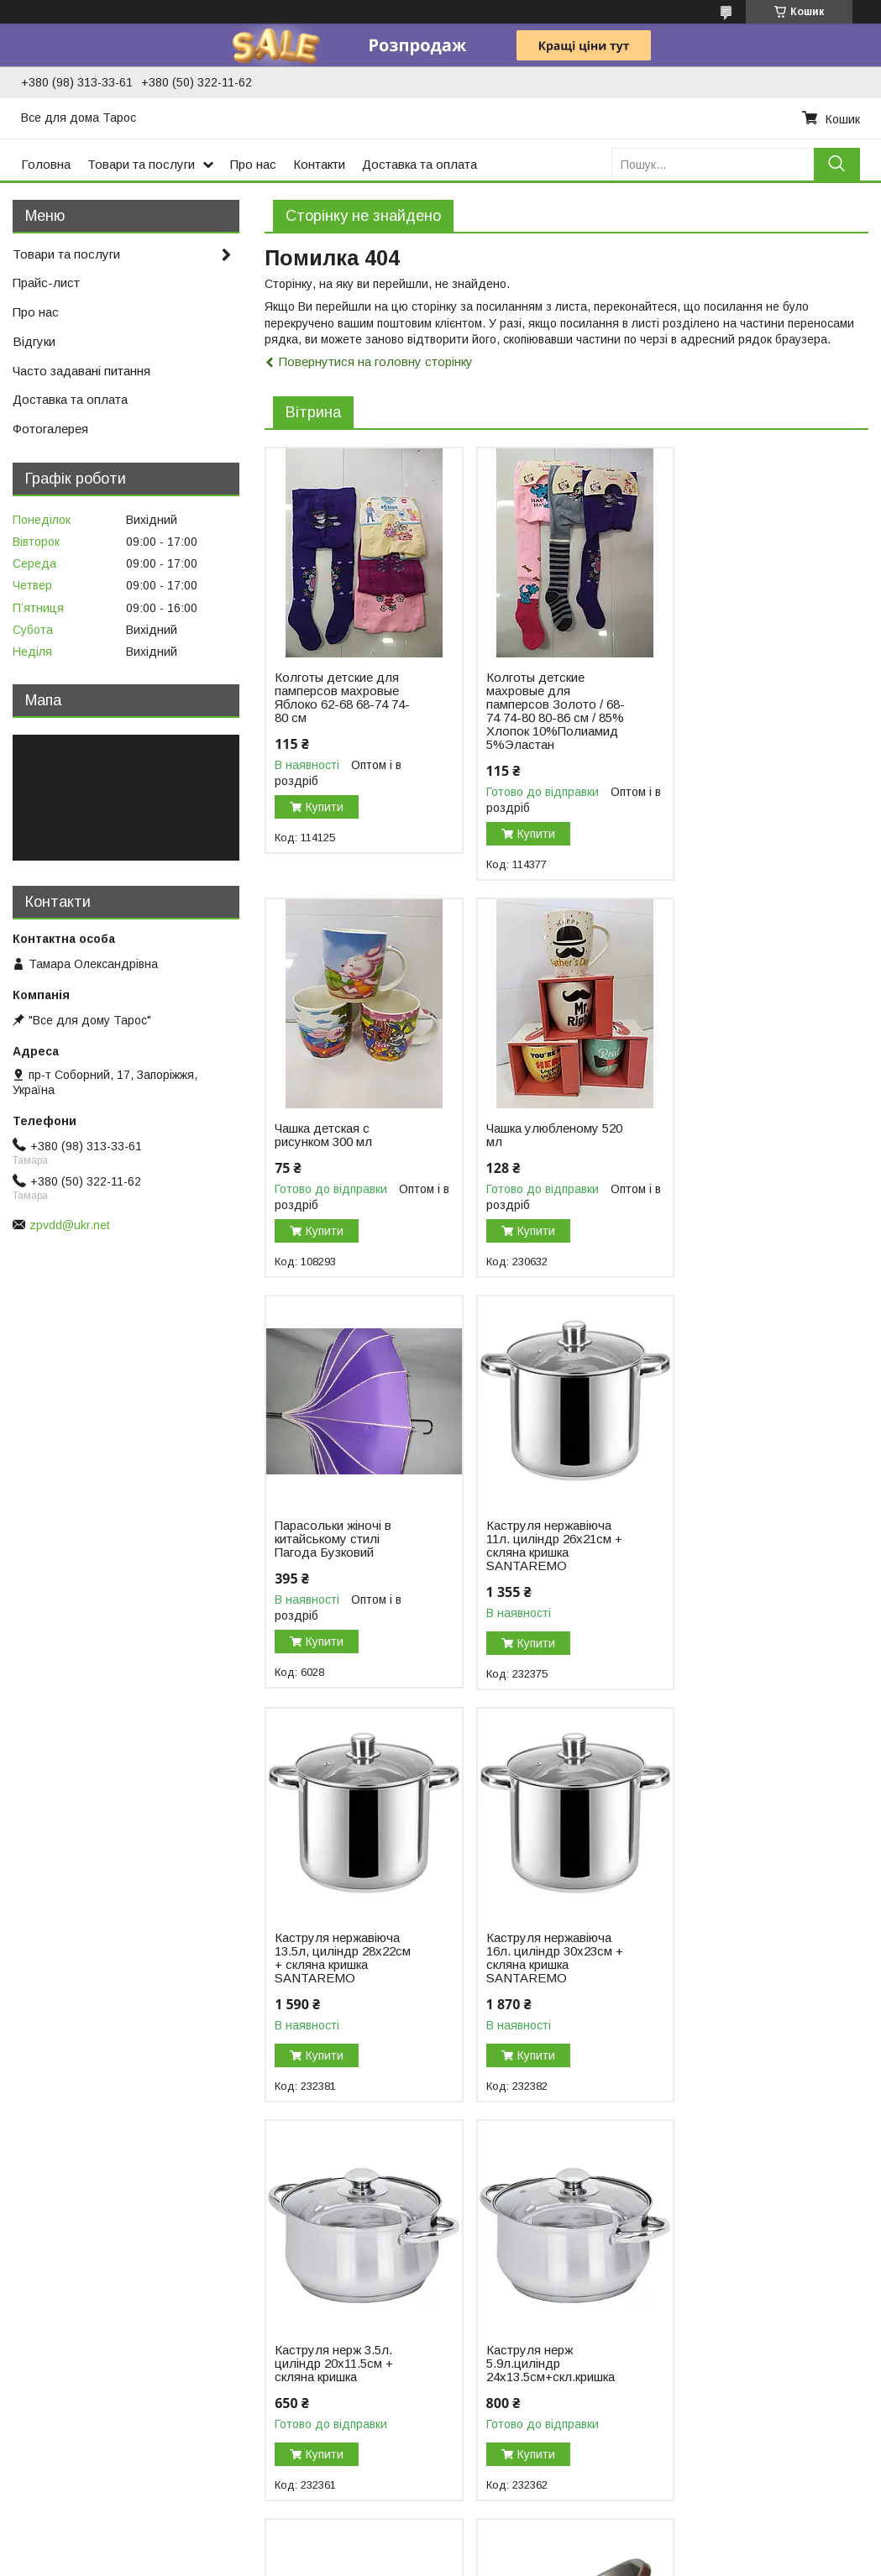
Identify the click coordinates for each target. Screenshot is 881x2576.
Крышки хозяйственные (298, 2469)
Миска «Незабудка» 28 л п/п (547, 1959)
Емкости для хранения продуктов (327, 2403)
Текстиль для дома (719, 2239)
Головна (46, 164)
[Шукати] (837, 164)
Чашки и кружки (492, 2323)
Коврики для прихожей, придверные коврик (729, 2294)
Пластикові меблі (63, 2305)
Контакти (319, 164)
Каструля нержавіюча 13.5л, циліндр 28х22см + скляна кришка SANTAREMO (343, 1561)
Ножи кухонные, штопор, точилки (325, 2336)
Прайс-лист (46, 282)
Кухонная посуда (496, 2239)
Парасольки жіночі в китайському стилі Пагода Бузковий (538, 1142)
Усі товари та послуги (796, 2127)
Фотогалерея (50, 428)
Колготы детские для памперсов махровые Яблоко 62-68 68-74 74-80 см (342, 698)
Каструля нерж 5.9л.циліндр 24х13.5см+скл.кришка (339, 1966)
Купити (324, 807)
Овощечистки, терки (289, 2354)
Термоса (41, 2341)
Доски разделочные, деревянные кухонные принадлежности (327, 2378)
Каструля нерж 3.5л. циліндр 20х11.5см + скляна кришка (744, 1554)
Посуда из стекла (498, 2257)
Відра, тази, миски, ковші (86, 2252)
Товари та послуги (141, 164)
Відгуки (34, 341)
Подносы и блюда (284, 2221)
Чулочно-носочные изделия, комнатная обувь (744, 2440)
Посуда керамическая (510, 2305)
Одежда (688, 2385)
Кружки (252, 2257)
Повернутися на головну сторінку (376, 361)
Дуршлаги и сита (280, 2239)
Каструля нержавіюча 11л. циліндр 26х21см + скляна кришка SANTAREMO (753, 1148)
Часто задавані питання (81, 371)
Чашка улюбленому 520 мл (343, 1135)
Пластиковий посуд (70, 2270)
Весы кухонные (275, 2451)
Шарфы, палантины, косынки (745, 2367)
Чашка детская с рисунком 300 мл (734, 684)
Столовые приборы (502, 2221)
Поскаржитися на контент (429, 2560)
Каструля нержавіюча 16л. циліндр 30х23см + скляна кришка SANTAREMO (548, 1561)
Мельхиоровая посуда (511, 2341)
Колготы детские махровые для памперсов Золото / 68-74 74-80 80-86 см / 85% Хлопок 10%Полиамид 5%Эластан (549, 711)
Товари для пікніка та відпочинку (108, 2288)
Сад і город (49, 2323)
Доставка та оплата (419, 164)
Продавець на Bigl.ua (441, 2545)
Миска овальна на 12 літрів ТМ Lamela (746, 1959)
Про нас (253, 164)
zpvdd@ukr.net (69, 1225)
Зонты (682, 2350)
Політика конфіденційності (560, 2560)
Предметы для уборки (727, 2221)
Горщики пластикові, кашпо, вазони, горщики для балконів (115, 2228)
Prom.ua (520, 2530)
